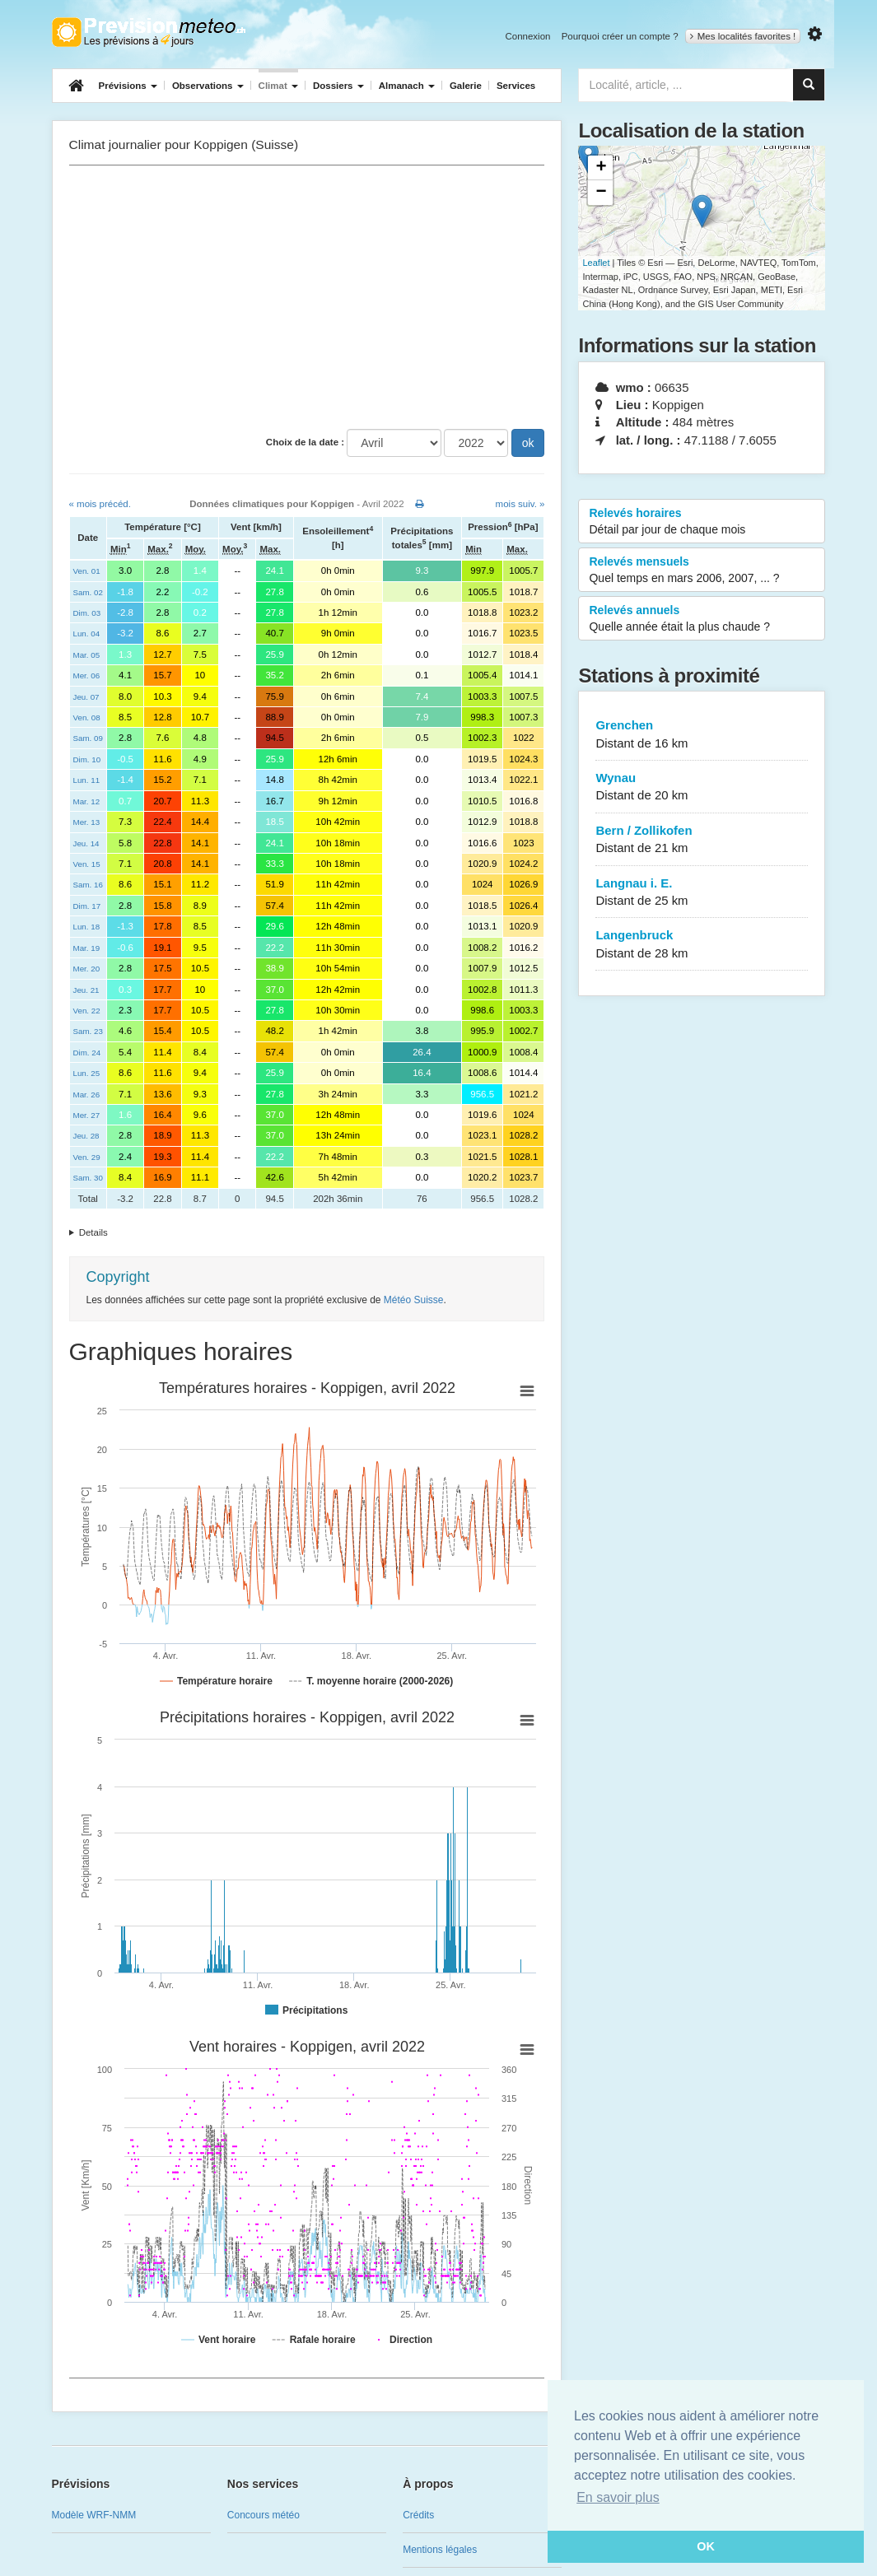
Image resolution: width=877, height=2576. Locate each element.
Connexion (527, 36)
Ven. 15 (86, 864)
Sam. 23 (88, 1031)
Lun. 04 (86, 633)
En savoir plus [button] (618, 2497)
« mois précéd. (100, 504)
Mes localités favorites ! (743, 36)
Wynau (701, 787)
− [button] (600, 192)
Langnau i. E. (701, 893)
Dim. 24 (87, 1052)
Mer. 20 (86, 968)
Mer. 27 (86, 1115)
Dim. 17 (87, 906)
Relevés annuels (701, 619)
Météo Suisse (414, 1300)
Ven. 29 (86, 1157)
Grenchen (701, 735)
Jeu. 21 (86, 990)
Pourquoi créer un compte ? (620, 36)
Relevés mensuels (701, 570)
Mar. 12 (86, 801)
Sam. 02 (88, 592)
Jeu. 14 (86, 843)
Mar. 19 (86, 948)
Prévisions (128, 86)
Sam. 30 (88, 1177)
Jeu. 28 (86, 1135)
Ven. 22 (86, 1010)
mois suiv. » (520, 504)
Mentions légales (440, 2549)
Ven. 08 (86, 717)
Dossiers (338, 86)
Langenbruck (701, 945)
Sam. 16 (88, 884)
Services (516, 86)
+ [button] (600, 168)
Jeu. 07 (86, 696)
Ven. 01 (86, 570)
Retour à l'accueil (148, 32)
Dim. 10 (87, 759)
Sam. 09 (88, 738)
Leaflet (595, 263)
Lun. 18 (86, 926)
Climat (278, 86)
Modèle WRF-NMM (94, 2515)
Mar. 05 (86, 654)
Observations (208, 86)
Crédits (418, 2515)
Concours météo (263, 2515)
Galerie (466, 86)
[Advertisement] (307, 297)
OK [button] (706, 2546)
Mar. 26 (86, 1094)
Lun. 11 (86, 780)
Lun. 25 (86, 1073)
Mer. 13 (86, 822)
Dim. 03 (87, 612)
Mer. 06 (86, 675)
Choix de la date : (305, 442)
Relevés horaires (701, 522)
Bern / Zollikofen (701, 840)
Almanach (407, 86)
